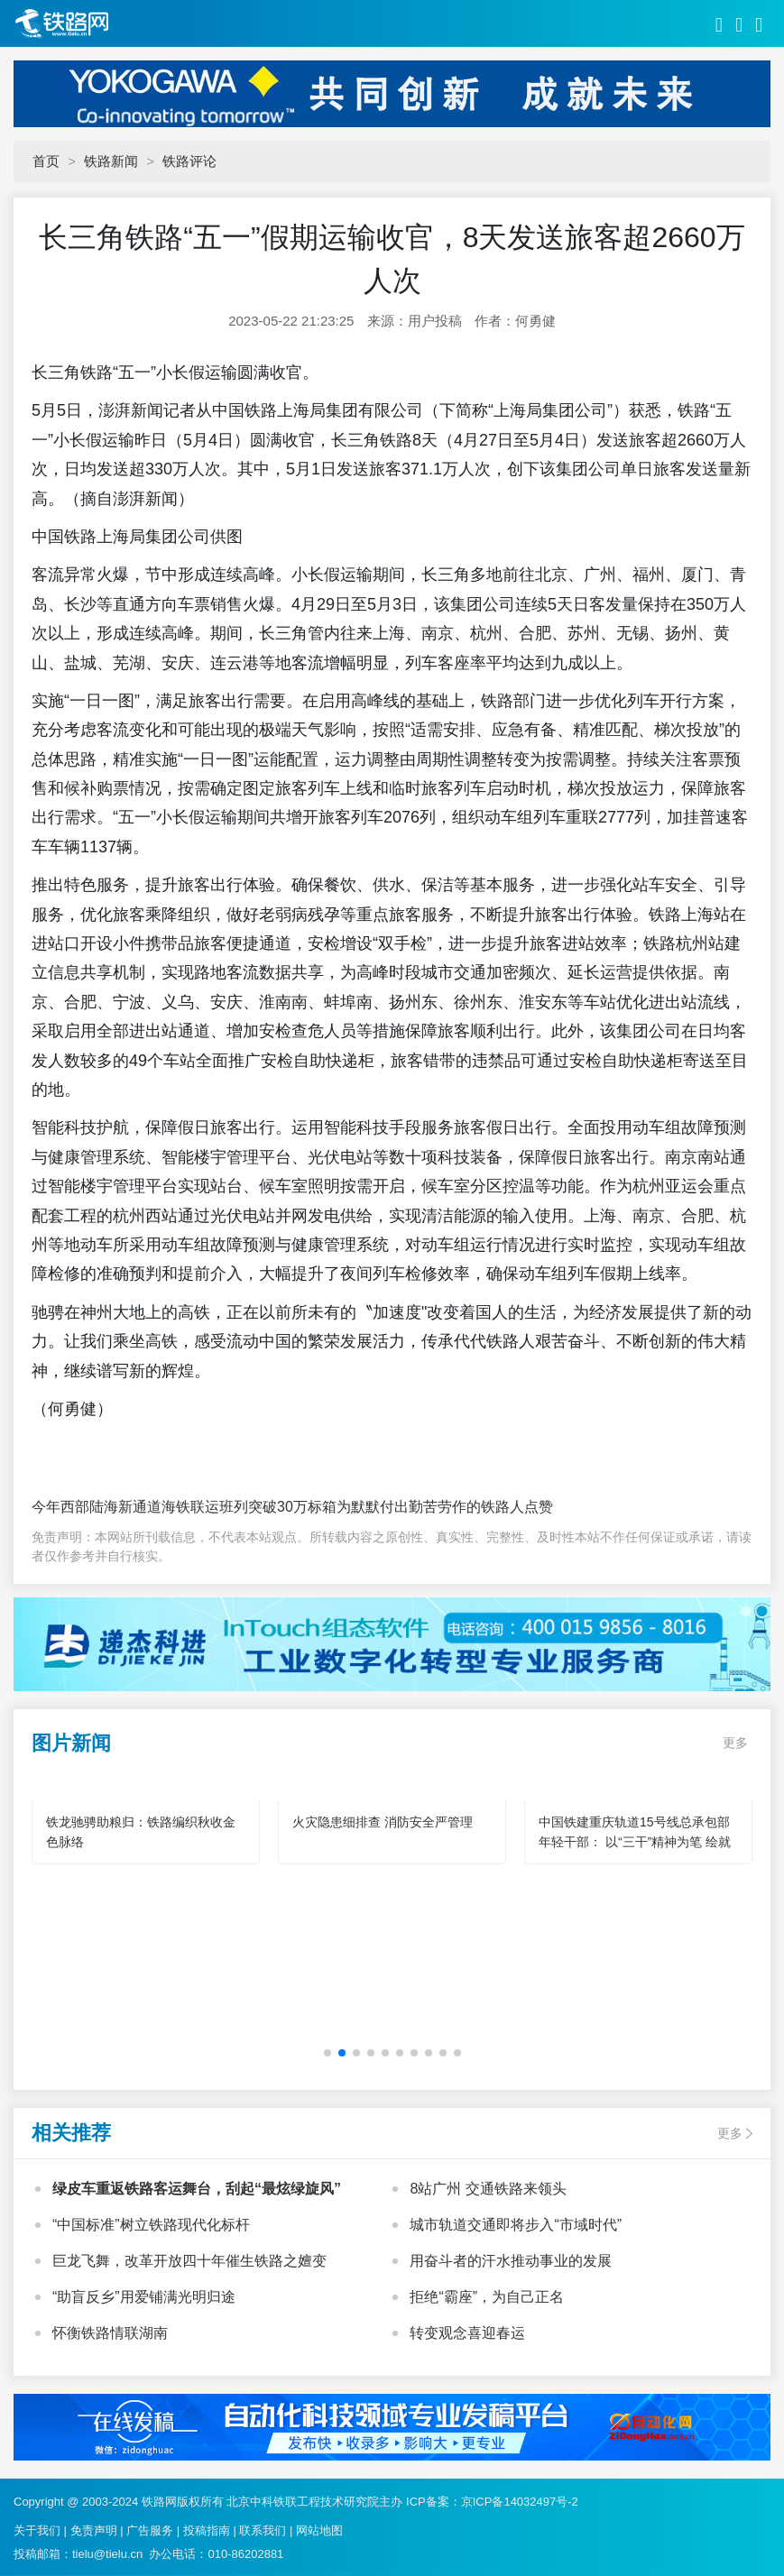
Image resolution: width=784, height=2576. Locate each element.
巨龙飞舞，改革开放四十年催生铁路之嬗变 (189, 2260)
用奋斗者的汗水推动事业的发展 (511, 2260)
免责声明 (93, 2530)
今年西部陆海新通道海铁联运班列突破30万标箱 (184, 1506)
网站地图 (319, 2530)
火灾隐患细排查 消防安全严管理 (382, 1822)
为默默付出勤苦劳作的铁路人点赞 (445, 1506)
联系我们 (262, 2530)
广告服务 (149, 2530)
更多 (735, 1742)
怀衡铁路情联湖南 (110, 2333)
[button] (327, 2052)
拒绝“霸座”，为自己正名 (487, 2297)
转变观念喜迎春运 (467, 2333)
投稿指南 (206, 2530)
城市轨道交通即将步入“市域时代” (516, 2224)
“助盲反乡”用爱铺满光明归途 (143, 2297)
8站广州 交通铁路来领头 (488, 2188)
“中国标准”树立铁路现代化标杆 (151, 2224)
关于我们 (37, 2530)
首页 (46, 161)
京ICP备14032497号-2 (519, 2501)
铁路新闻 (111, 161)
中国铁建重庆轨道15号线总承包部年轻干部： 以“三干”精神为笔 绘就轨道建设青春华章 (635, 1842)
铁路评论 (189, 161)
